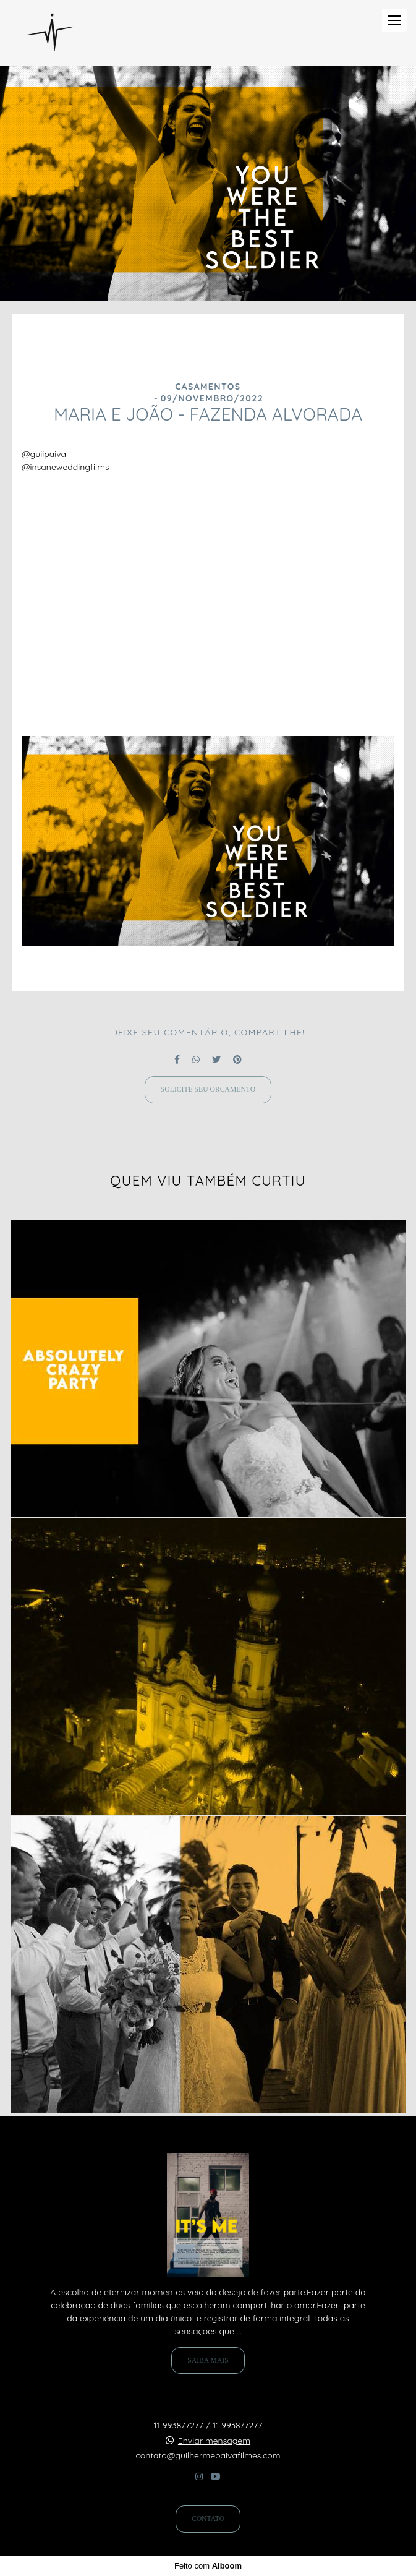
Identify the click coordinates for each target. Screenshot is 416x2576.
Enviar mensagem (214, 2440)
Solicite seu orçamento (208, 1089)
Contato (208, 2519)
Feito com (208, 2565)
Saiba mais (207, 2360)
